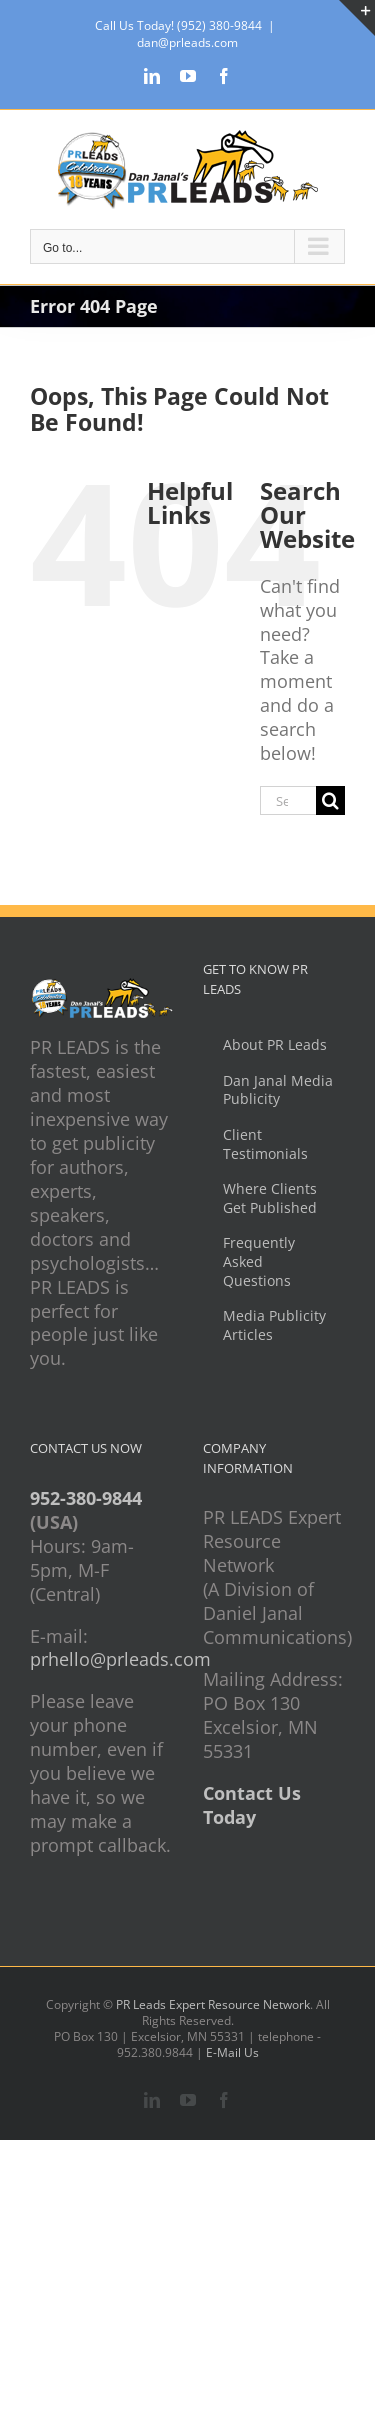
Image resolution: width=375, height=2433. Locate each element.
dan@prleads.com (187, 42)
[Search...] (288, 800)
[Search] (330, 800)
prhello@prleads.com (120, 1659)
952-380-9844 (86, 1498)
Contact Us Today (252, 1805)
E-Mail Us (232, 2052)
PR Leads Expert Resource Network (213, 2004)
